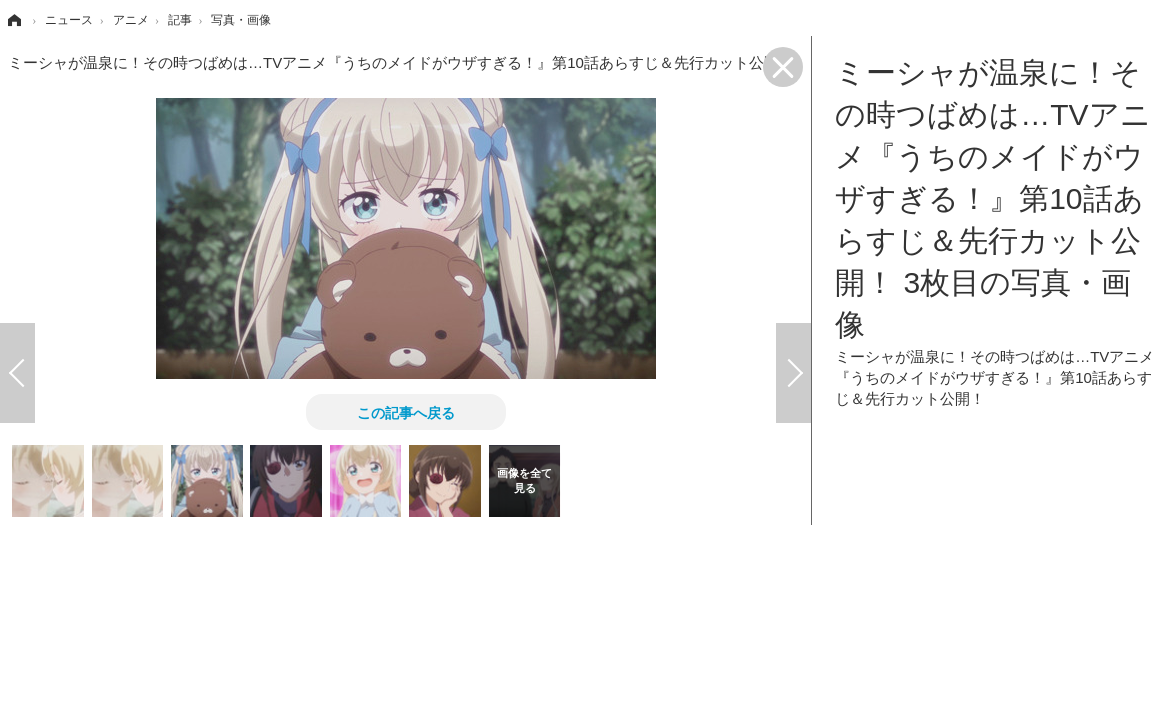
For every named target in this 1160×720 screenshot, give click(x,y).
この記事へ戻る (406, 412)
